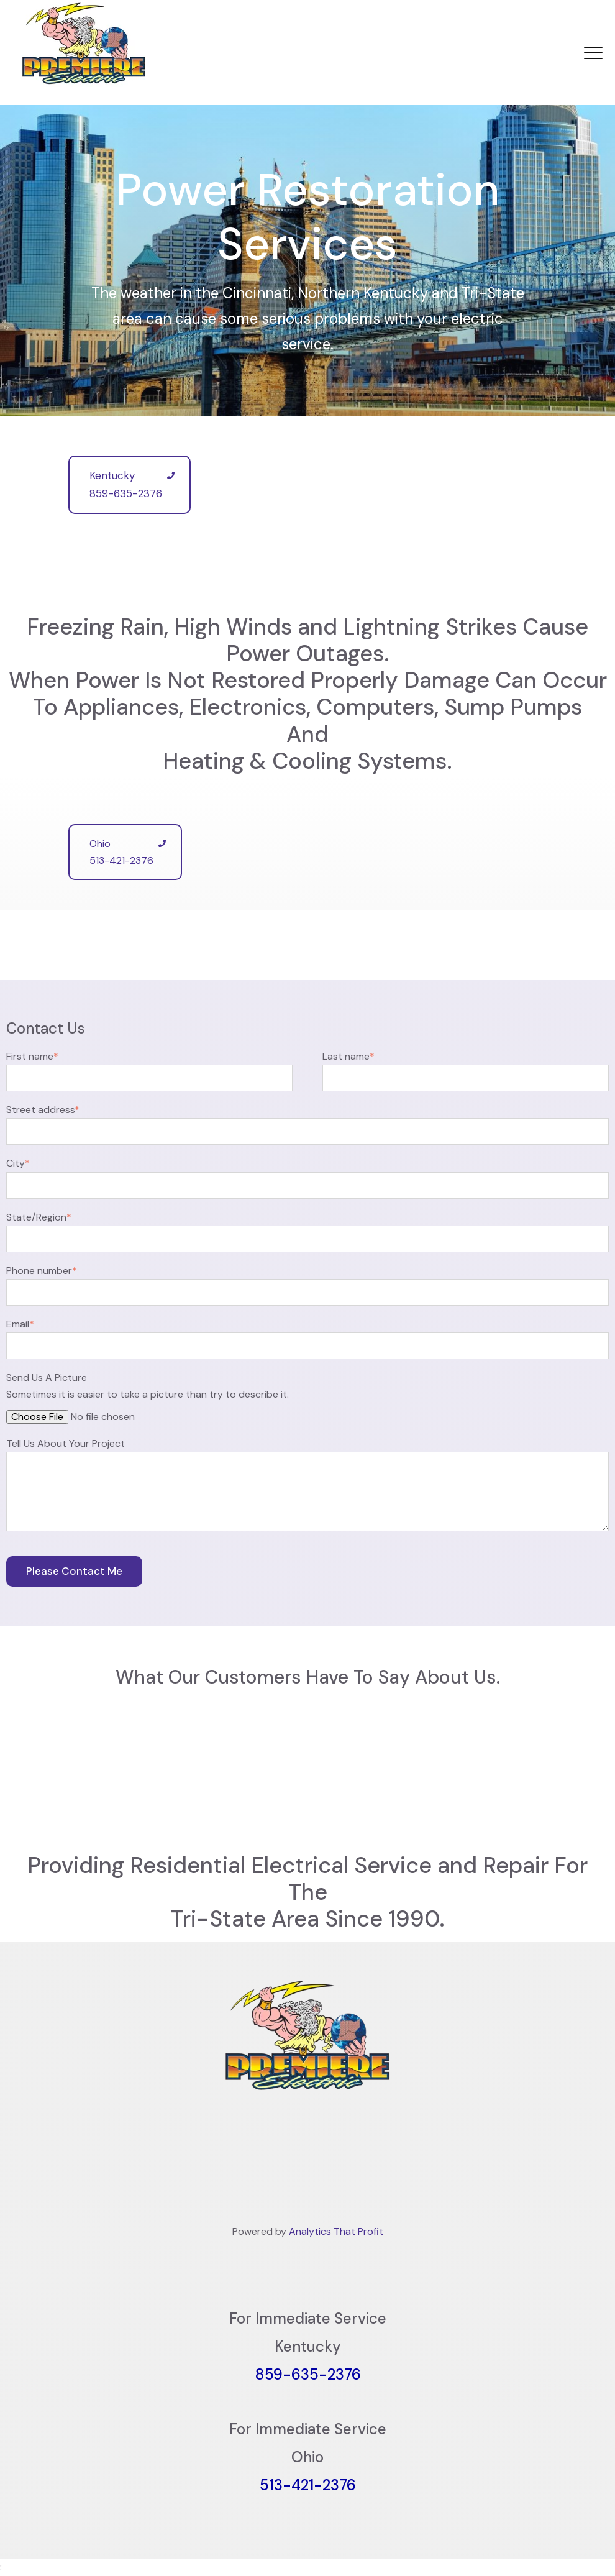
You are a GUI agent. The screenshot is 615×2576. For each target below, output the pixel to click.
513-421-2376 (308, 2485)
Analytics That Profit (336, 2231)
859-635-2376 (308, 2374)
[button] (10, 1752)
